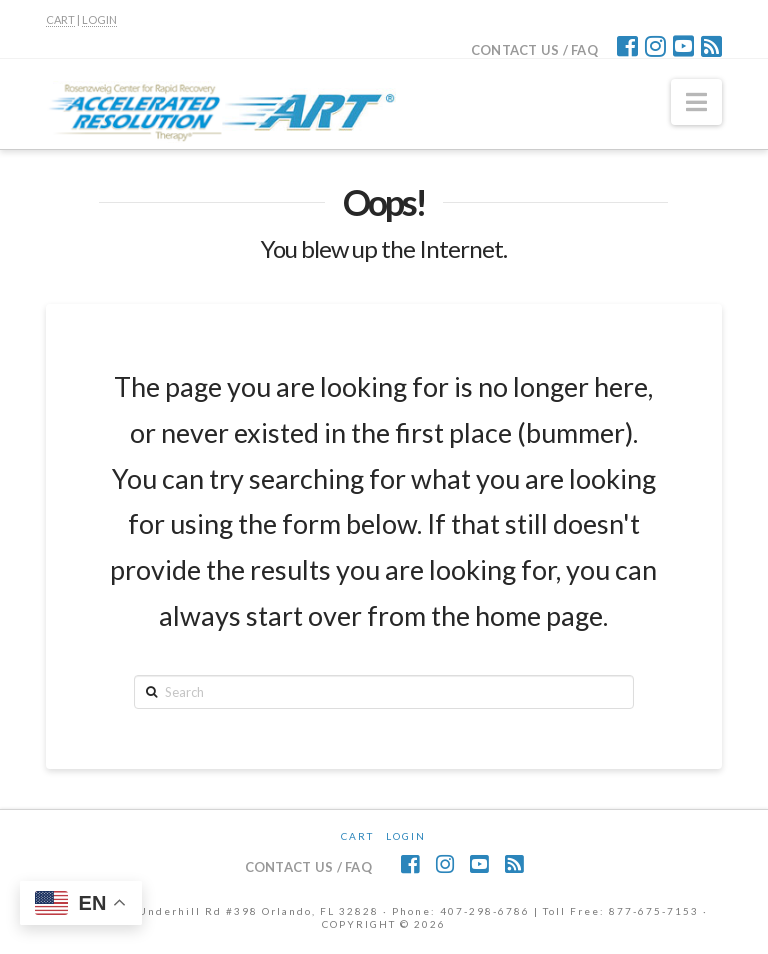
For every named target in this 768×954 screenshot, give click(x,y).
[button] (696, 102)
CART (60, 19)
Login (406, 836)
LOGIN (99, 19)
